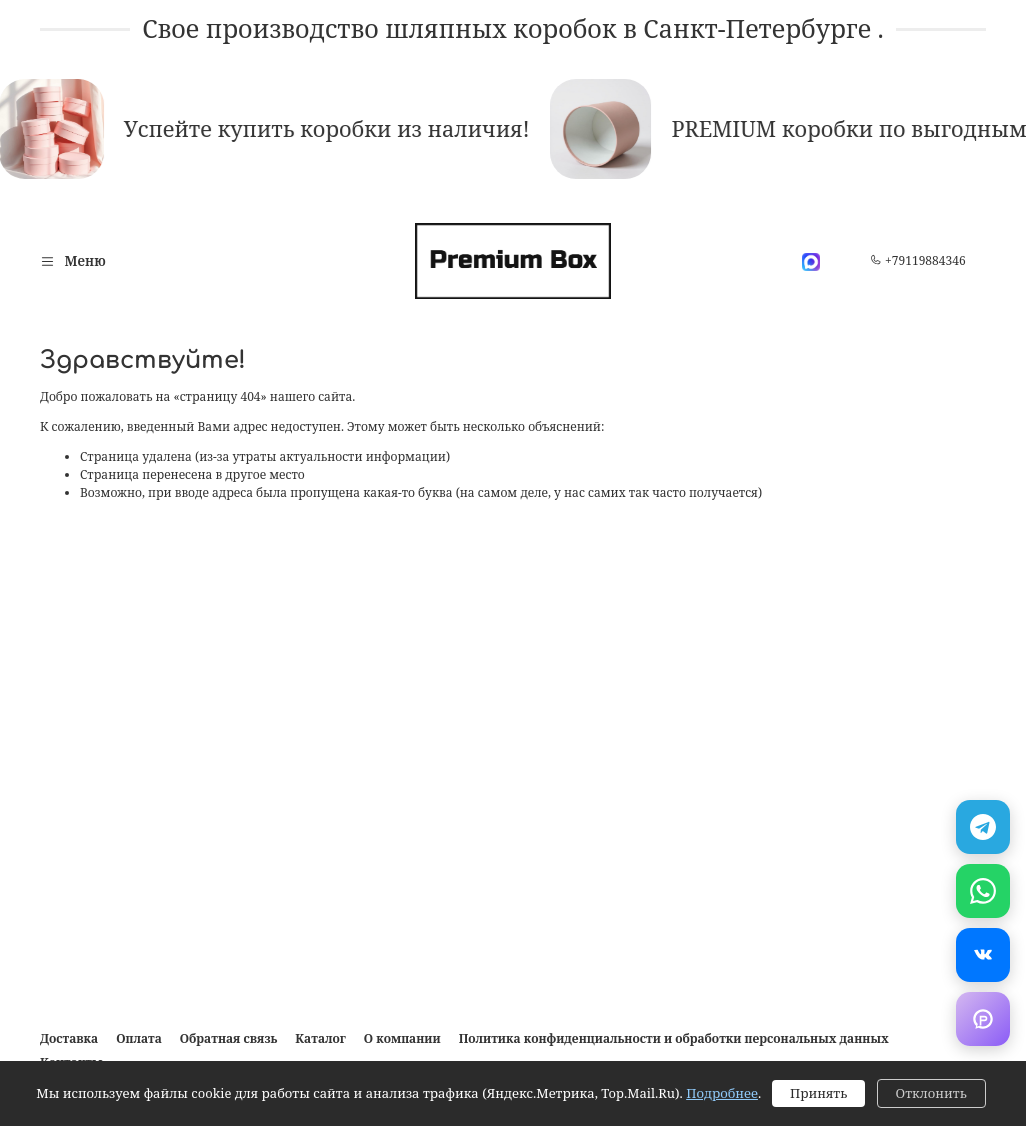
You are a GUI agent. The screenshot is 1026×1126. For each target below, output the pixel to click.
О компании (402, 1038)
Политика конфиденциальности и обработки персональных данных (674, 1038)
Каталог (320, 1038)
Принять (818, 1093)
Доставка (69, 1038)
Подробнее (722, 1093)
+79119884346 (918, 260)
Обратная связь (229, 1038)
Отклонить (931, 1093)
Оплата (139, 1038)
